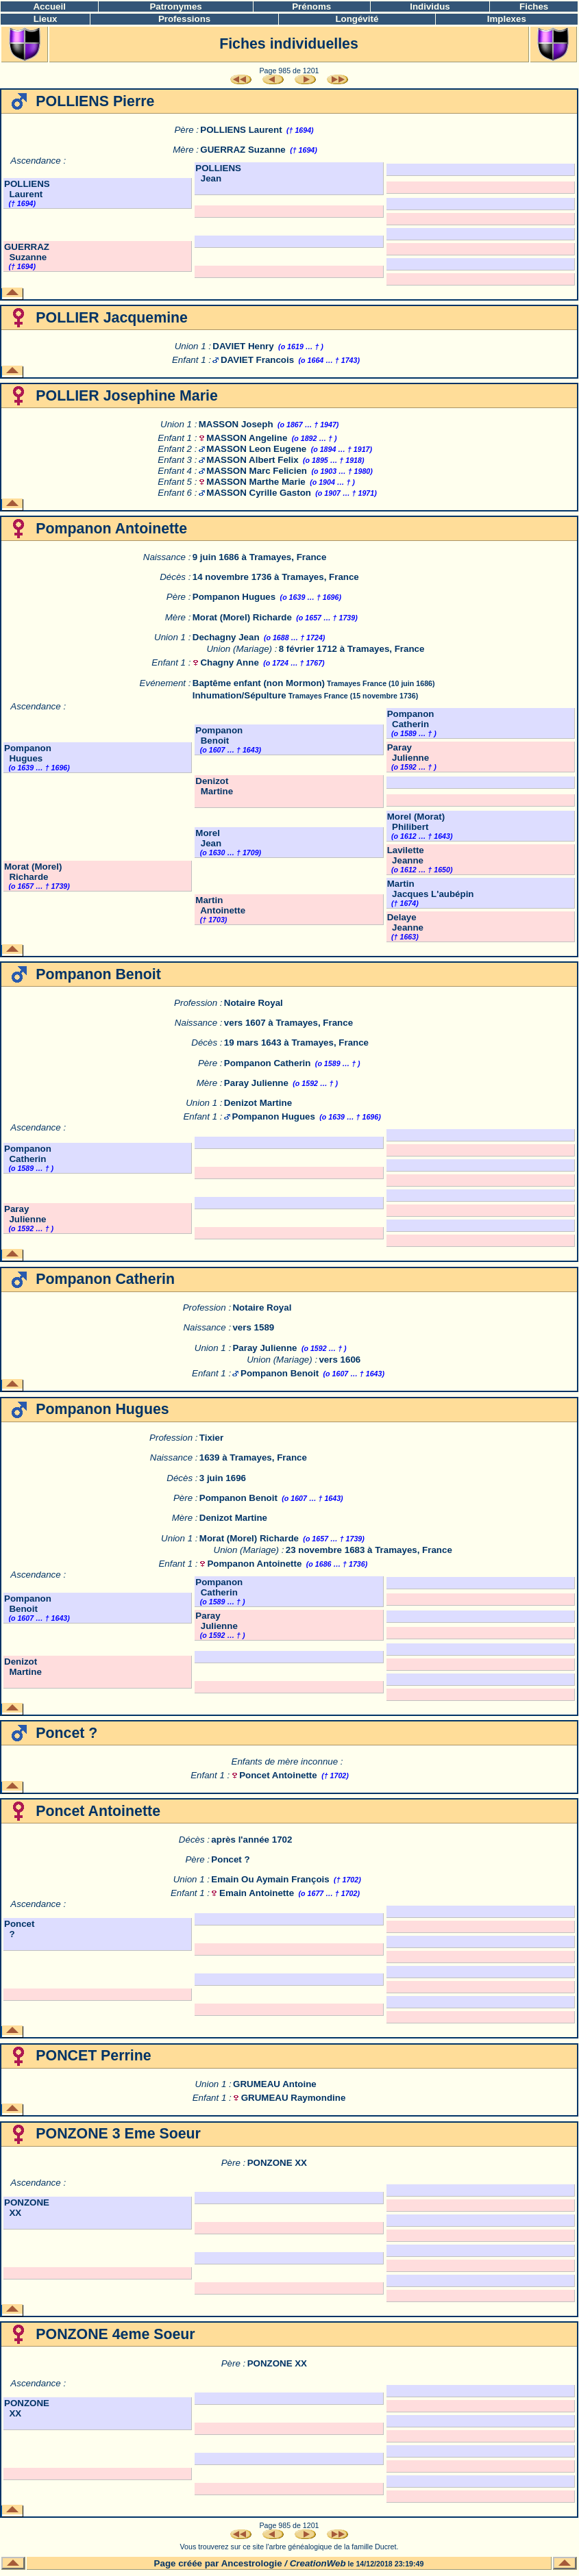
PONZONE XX (277, 2163)
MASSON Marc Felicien (256, 471)
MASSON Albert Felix (252, 460)
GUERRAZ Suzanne (242, 149)
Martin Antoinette (220, 905)
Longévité (356, 19)
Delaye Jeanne (405, 922)
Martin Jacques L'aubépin (430, 889)
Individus (430, 6)
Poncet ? (230, 1859)
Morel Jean (208, 838)
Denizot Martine (214, 786)
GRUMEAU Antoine (275, 2084)
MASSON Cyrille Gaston (258, 493)
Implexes (506, 19)
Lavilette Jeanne (405, 855)
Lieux (46, 19)
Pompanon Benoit (219, 735)
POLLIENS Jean (218, 173)
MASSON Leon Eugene (256, 449)
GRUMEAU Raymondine (293, 2098)
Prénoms (311, 6)
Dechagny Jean (226, 637)
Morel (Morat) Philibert (416, 821)
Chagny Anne (229, 662)
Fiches (533, 6)
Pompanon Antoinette (254, 1563)
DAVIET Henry (242, 346)
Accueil (49, 6)
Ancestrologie (251, 2563)
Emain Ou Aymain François (270, 1879)
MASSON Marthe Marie (255, 482)
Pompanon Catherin (410, 719)
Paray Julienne (408, 752)
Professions (184, 19)
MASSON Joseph (236, 424)
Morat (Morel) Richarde (242, 617)
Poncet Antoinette (278, 1775)
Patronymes (175, 6)
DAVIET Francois (257, 360)
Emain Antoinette (256, 1893)
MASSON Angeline (246, 438)
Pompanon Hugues (234, 597)
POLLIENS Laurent (241, 130)
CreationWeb (318, 2563)
